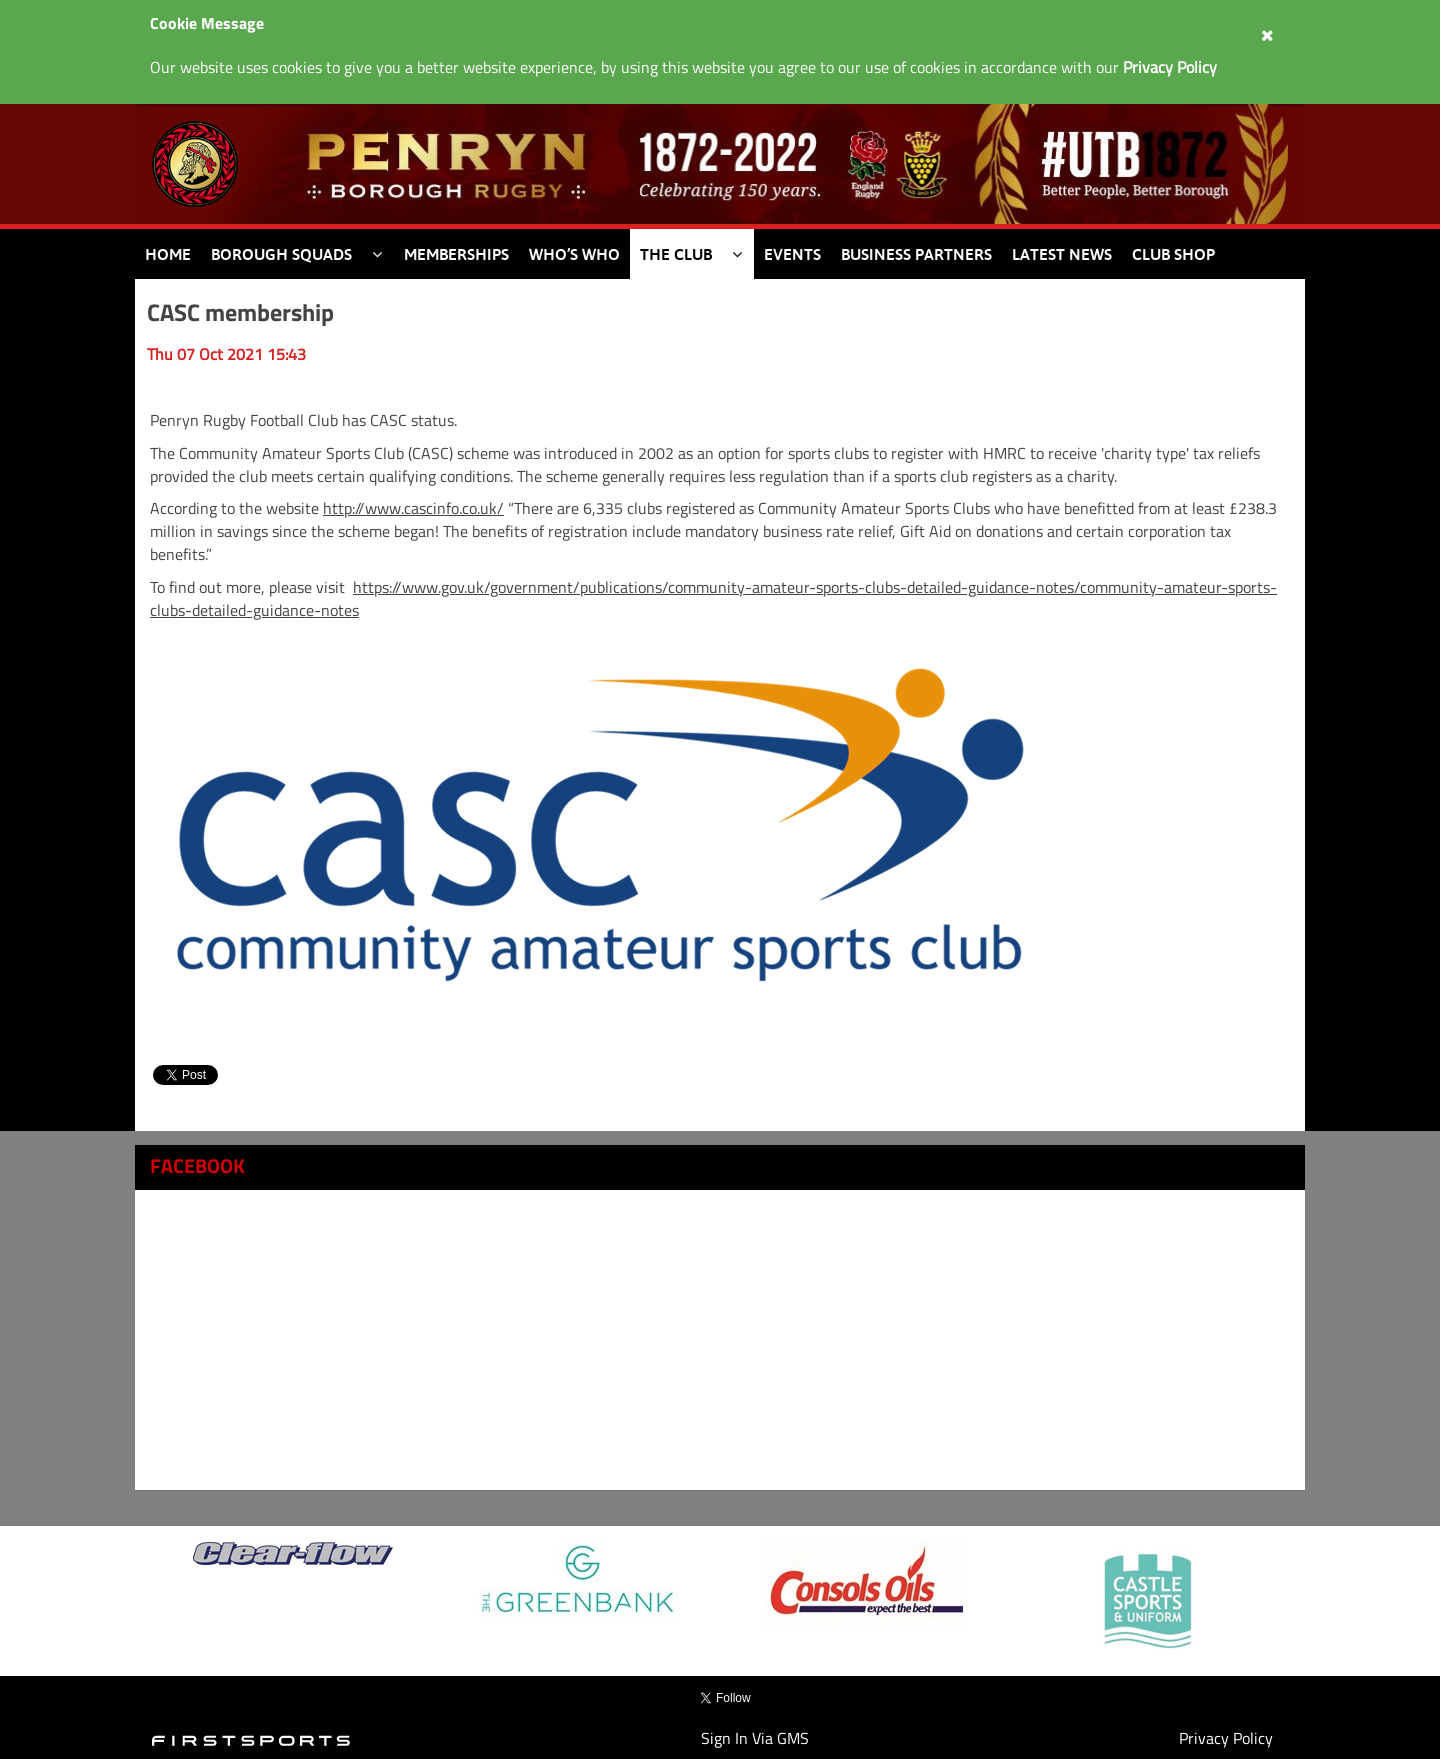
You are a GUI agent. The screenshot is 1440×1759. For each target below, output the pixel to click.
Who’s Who (574, 254)
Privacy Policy (1226, 1738)
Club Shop (1173, 254)
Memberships (456, 254)
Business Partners (916, 254)
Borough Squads (281, 254)
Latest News (1062, 254)
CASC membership (240, 312)
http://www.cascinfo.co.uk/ (413, 508)
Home (168, 254)
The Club (676, 254)
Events (792, 254)
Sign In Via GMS (755, 1738)
